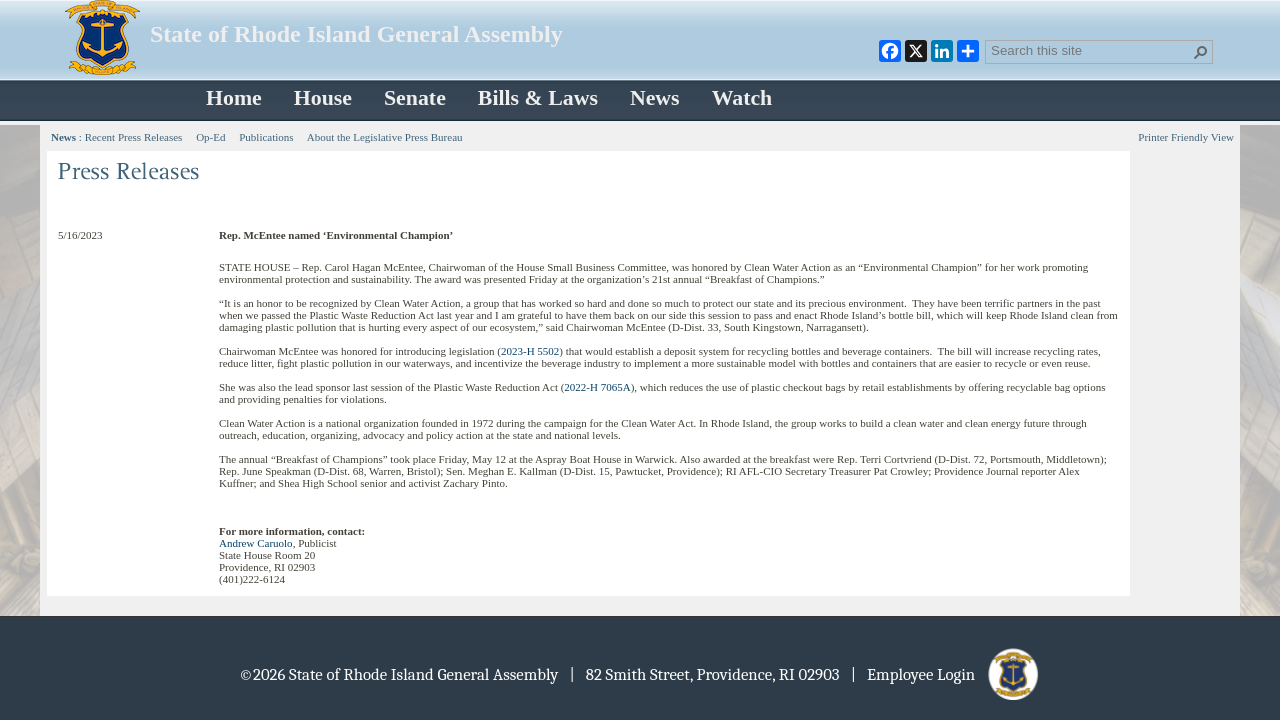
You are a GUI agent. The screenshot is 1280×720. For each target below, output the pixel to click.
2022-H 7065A (597, 387)
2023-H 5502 (530, 351)
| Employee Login (946, 674)
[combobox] (1091, 50)
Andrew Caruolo (256, 543)
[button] (1201, 52)
